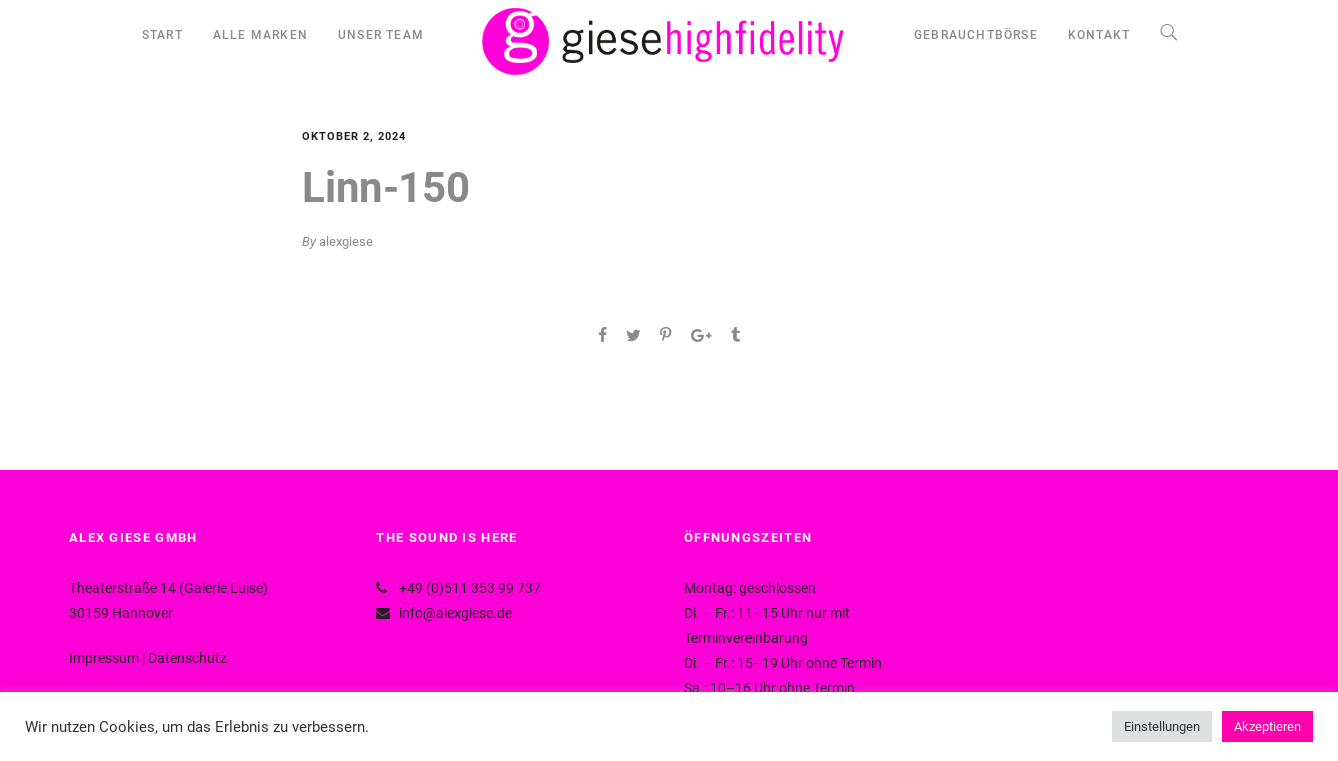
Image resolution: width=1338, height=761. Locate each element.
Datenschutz (187, 658)
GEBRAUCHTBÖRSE (976, 35)
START (162, 35)
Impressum (104, 658)
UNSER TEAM (381, 35)
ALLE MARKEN (260, 35)
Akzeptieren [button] (1267, 726)
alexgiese (346, 241)
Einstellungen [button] (1162, 726)
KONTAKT (1099, 35)
